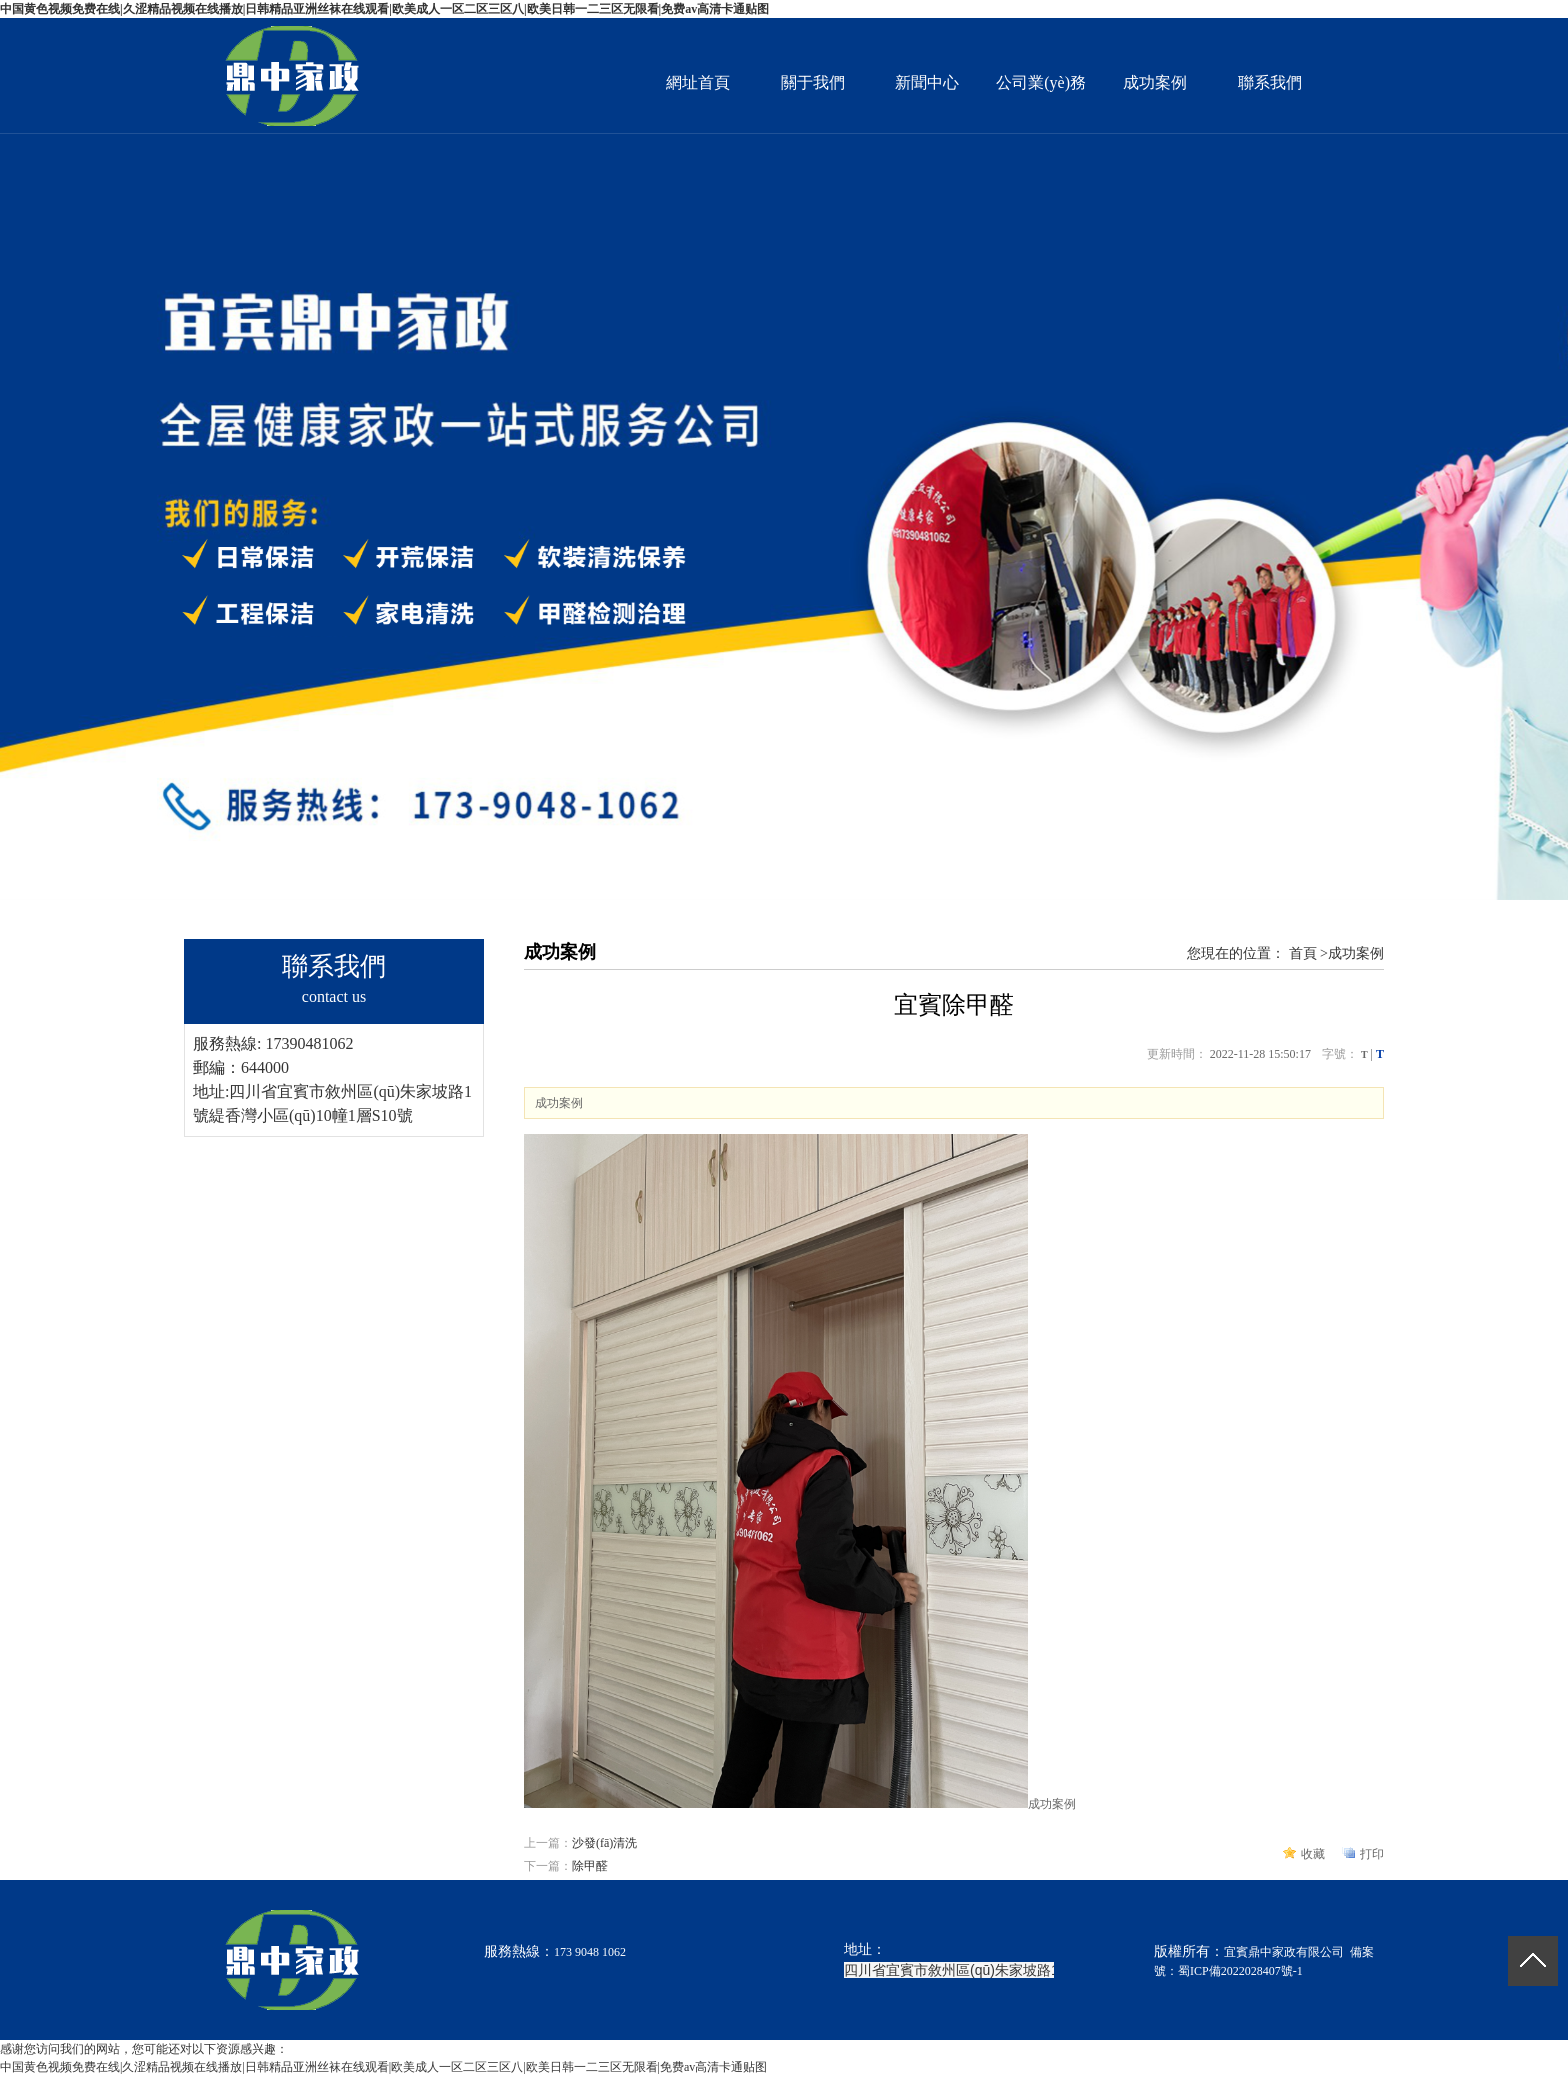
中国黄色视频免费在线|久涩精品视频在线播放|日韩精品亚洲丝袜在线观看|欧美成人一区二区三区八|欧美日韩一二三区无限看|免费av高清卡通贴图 (384, 9)
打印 (1372, 1854)
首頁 (1303, 953)
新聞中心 (927, 82)
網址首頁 (698, 82)
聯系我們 (1270, 82)
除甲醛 (590, 1866)
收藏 (1313, 1854)
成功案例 (1155, 82)
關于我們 (813, 82)
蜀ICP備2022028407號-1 (1240, 1971)
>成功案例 (1352, 953)
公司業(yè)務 (1041, 82)
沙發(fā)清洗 (604, 1843)
